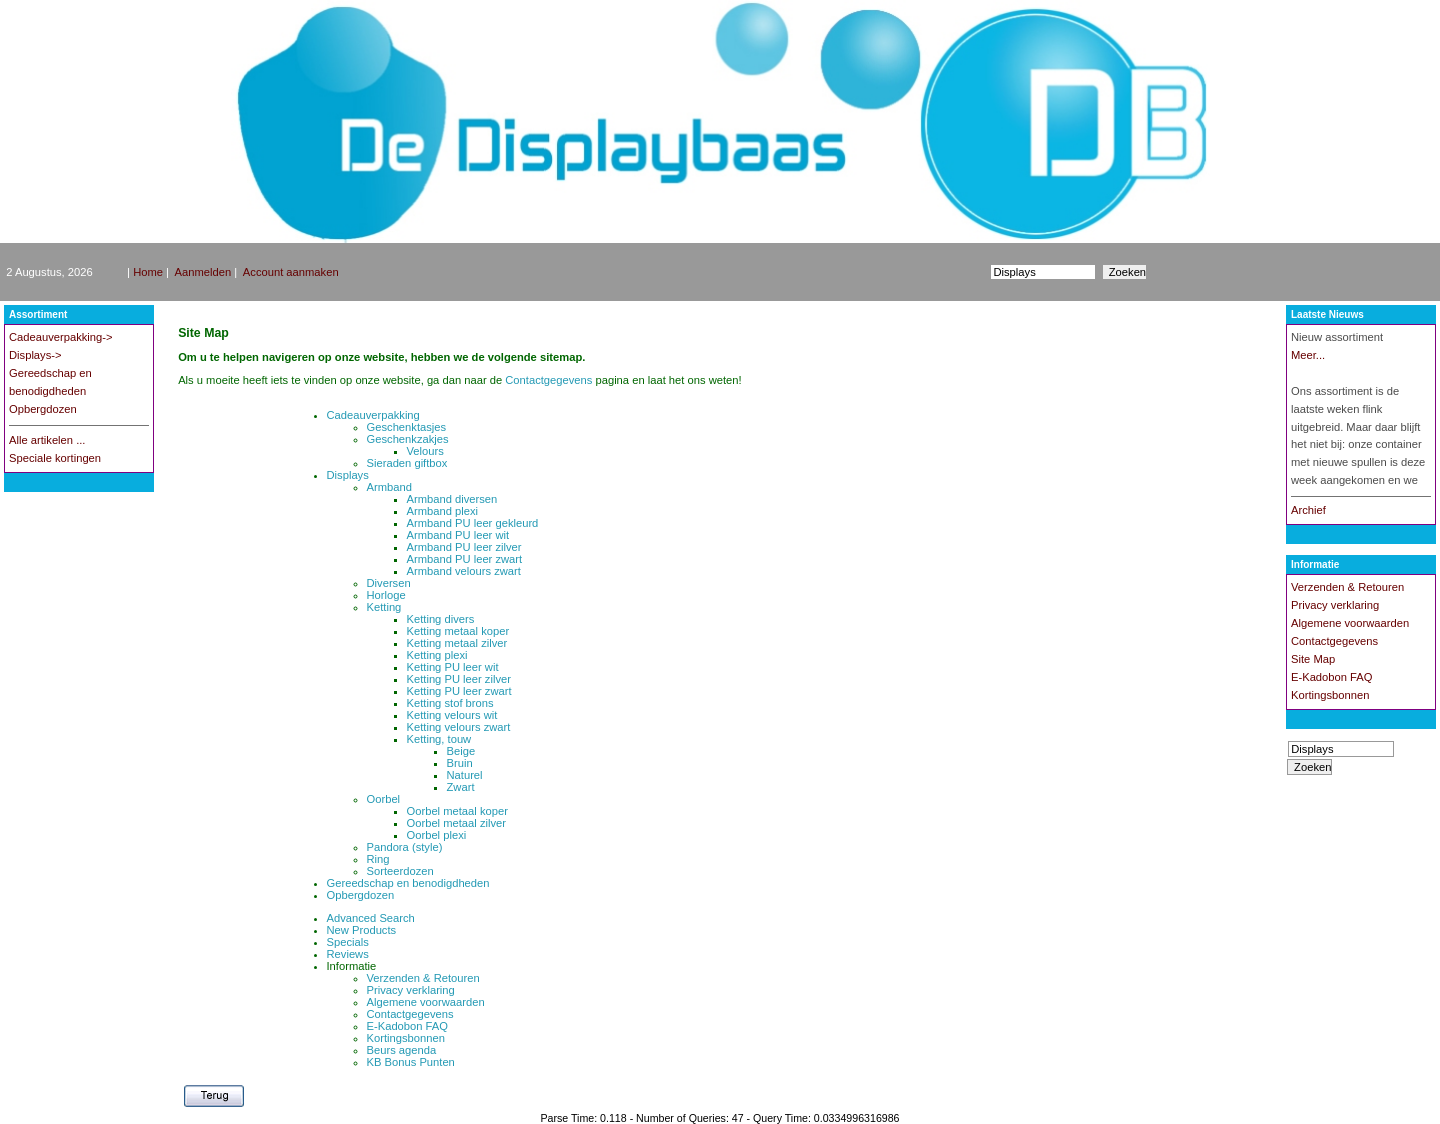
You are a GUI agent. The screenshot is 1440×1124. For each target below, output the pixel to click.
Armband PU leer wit (458, 535)
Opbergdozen (43, 409)
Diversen (389, 583)
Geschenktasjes (407, 427)
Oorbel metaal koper (457, 811)
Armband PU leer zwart (465, 559)
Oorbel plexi (437, 835)
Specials (348, 942)
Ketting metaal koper (458, 631)
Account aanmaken (291, 272)
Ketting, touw (439, 739)
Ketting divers (441, 619)
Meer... (1308, 355)
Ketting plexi (437, 655)
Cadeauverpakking (373, 415)
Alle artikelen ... (47, 440)
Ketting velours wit (452, 715)
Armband (389, 487)
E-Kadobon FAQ (407, 1026)
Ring (378, 859)
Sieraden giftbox (407, 463)
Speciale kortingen (55, 458)
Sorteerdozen (400, 871)
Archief (1308, 510)
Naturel (465, 775)
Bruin (460, 763)
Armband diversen (452, 499)
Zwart (461, 787)
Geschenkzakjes (408, 439)
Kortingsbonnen (406, 1038)
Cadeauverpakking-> (61, 337)
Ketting (384, 607)
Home (148, 272)
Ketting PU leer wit (453, 667)
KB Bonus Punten (411, 1062)
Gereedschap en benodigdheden (408, 883)
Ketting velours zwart (459, 727)
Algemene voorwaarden (426, 1002)
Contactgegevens (550, 380)
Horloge (386, 595)
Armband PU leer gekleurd (473, 523)
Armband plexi (443, 511)
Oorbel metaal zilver (456, 823)
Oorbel (384, 799)
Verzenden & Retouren (423, 978)
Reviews (348, 954)
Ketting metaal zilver (457, 643)
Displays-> (35, 355)
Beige (461, 751)
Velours (425, 451)
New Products (362, 930)
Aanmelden (203, 272)
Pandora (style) (405, 847)
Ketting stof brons (450, 703)
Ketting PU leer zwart (459, 691)
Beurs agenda (402, 1050)
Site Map (1313, 659)
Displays (348, 475)
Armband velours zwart (464, 571)
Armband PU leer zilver (464, 547)
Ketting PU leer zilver (459, 679)
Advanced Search (371, 918)
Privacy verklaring (411, 990)
